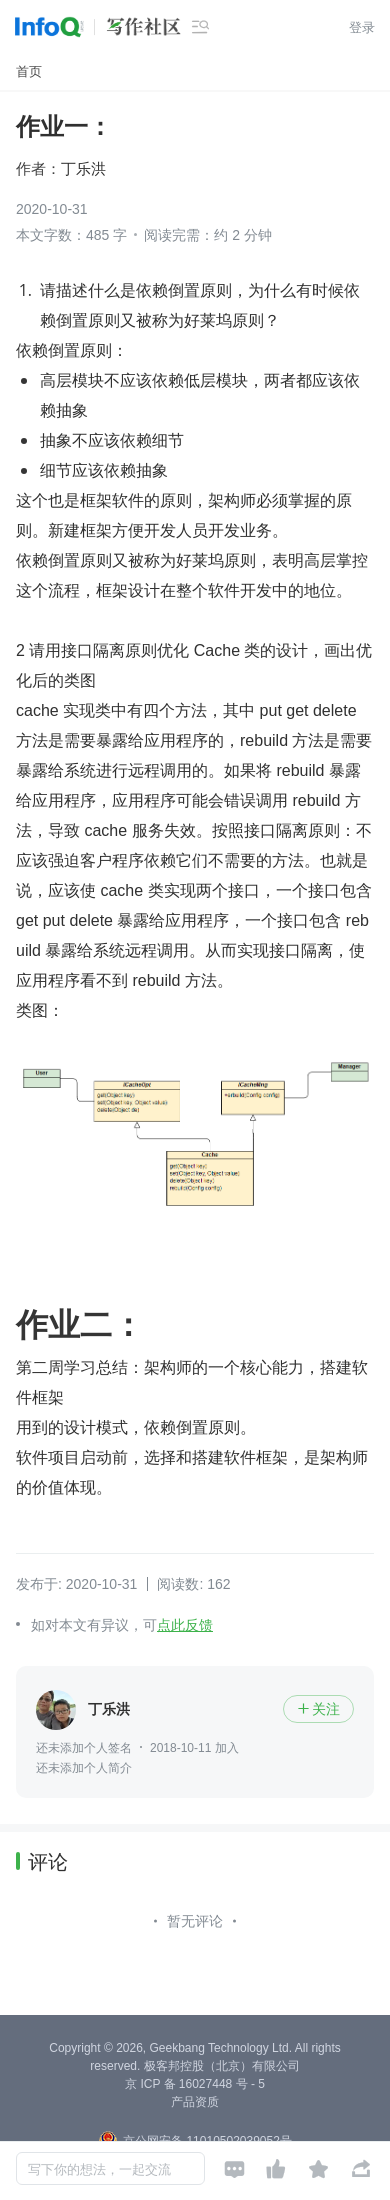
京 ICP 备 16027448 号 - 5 (195, 2084)
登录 (362, 27)
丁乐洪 (83, 168)
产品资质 (195, 2102)
